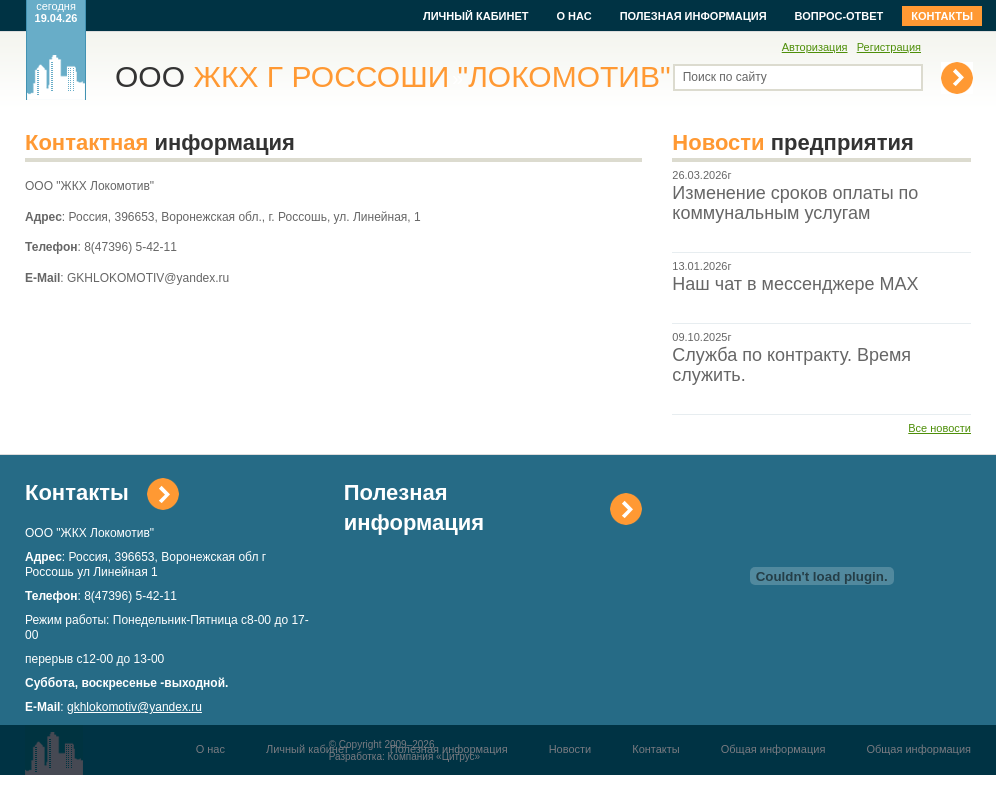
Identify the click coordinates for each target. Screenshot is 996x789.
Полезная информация (693, 16)
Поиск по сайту (725, 77)
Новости (570, 749)
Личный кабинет (476, 16)
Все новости (939, 428)
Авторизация (815, 47)
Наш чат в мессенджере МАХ (795, 284)
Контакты (942, 16)
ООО (393, 76)
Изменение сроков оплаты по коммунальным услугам (795, 203)
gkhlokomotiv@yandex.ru (134, 707)
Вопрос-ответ (839, 16)
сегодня (56, 12)
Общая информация (773, 749)
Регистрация (889, 47)
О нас (573, 16)
